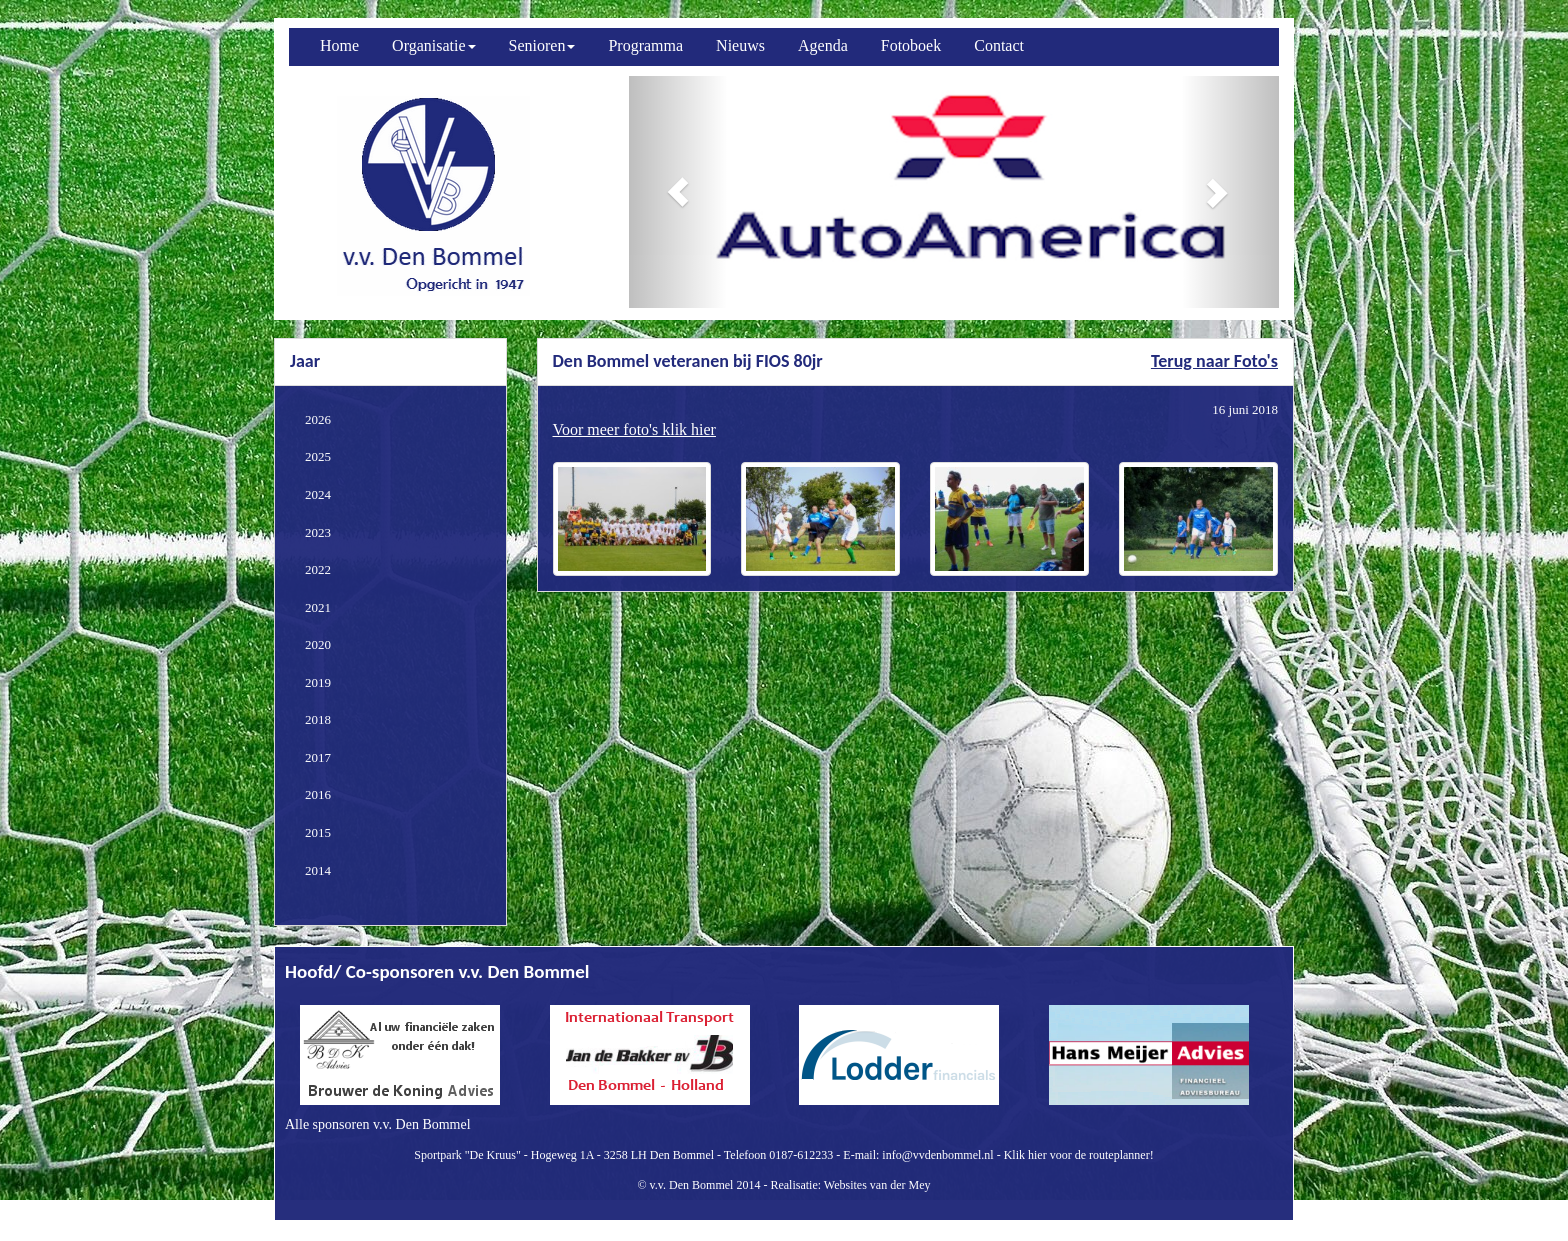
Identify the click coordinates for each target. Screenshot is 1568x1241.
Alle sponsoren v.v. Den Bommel (378, 1124)
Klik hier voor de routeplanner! (1079, 1155)
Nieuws (740, 45)
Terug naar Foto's (1214, 361)
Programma (645, 45)
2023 (318, 532)
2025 (318, 456)
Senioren (542, 45)
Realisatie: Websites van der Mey (850, 1185)
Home (339, 45)
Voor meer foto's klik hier (634, 429)
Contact (999, 45)
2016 (318, 794)
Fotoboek (911, 45)
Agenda (823, 45)
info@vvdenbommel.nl (937, 1155)
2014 (318, 870)
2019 (318, 682)
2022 (318, 569)
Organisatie (433, 45)
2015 (318, 832)
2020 (318, 644)
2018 (318, 719)
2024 (318, 494)
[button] (678, 192)
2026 (318, 419)
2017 (318, 757)
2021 (318, 607)
